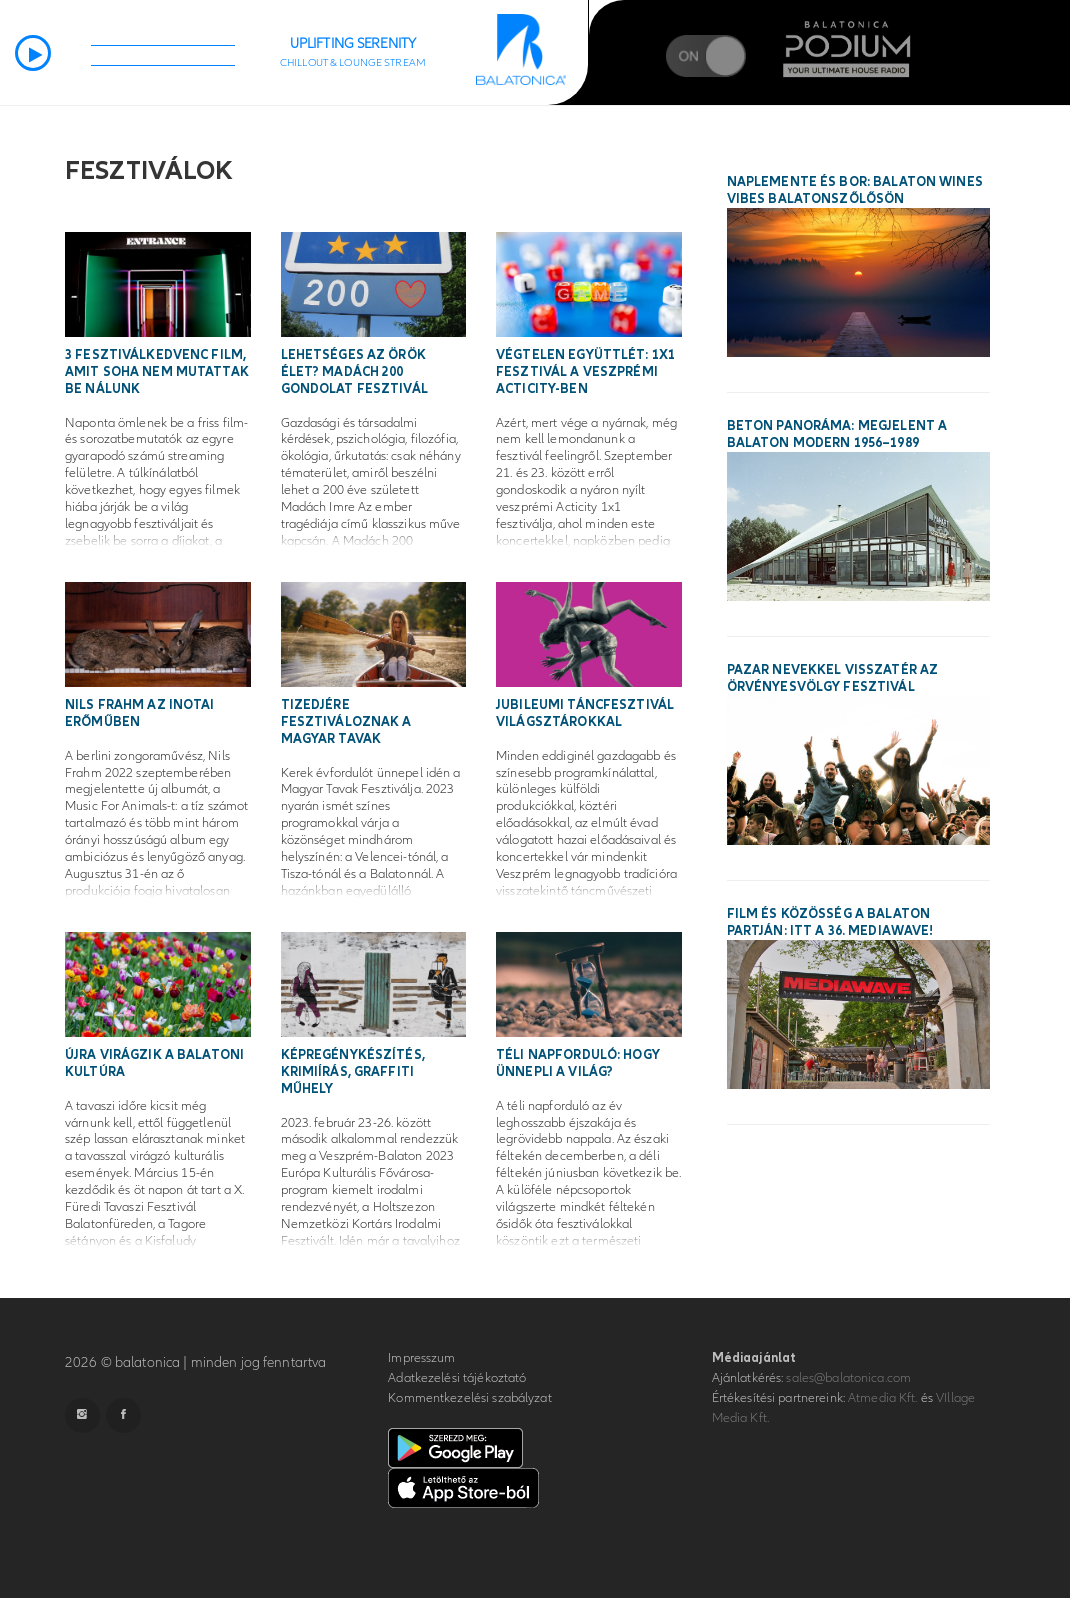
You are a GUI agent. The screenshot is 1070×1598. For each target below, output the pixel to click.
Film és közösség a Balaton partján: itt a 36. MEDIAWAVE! (830, 922)
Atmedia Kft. (883, 1398)
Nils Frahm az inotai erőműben (140, 713)
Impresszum (421, 1358)
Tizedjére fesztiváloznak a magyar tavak (346, 722)
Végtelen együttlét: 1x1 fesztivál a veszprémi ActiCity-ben (585, 372)
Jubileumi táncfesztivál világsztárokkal (585, 713)
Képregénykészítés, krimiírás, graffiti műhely (353, 1072)
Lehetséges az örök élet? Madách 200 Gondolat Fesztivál (354, 372)
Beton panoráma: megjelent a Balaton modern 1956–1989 (837, 434)
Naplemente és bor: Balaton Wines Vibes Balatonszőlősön (855, 190)
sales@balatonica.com (848, 1378)
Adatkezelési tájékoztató (457, 1378)
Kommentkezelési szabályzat (469, 1398)
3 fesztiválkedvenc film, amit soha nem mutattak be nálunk (157, 372)
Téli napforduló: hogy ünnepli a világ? (578, 1063)
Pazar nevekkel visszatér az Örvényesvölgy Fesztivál (833, 678)
